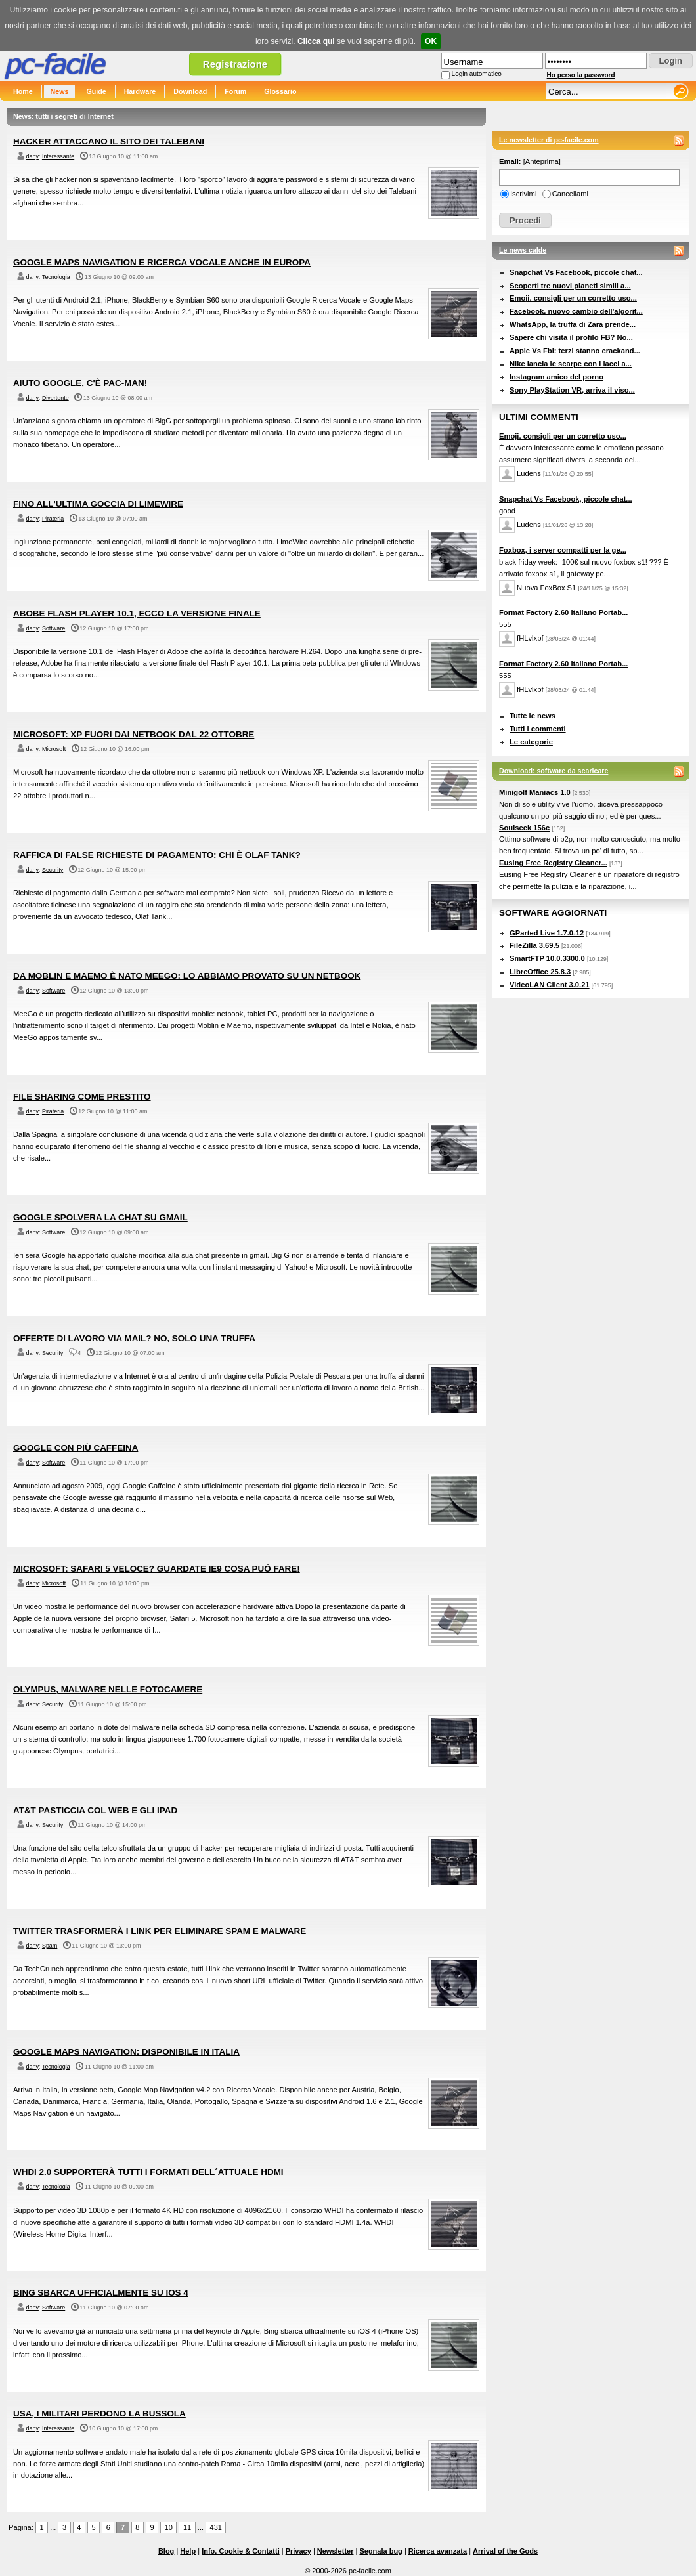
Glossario (280, 91)
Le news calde (522, 250)
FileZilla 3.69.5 (534, 945)
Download (190, 91)
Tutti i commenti (538, 729)
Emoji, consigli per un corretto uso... (573, 298)
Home (23, 91)
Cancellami (570, 194)
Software (53, 628)
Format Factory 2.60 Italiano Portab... (563, 612)
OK (431, 41)
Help (188, 2551)
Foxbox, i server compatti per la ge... (562, 550)
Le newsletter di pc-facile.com (549, 140)
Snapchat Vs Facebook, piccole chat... (576, 272)
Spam (49, 1946)
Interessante (58, 156)
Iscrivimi (523, 194)
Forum (235, 91)
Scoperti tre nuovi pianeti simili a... (570, 286)
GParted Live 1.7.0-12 (547, 933)
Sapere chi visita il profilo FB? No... (571, 337)
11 (187, 2527)
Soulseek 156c (524, 828)
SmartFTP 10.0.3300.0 (547, 958)
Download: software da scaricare (553, 771)
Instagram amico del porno (556, 377)
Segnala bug (380, 2551)
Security (52, 870)
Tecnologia (56, 277)
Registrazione (235, 64)
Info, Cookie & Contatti (241, 2551)
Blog (166, 2551)
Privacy (298, 2551)
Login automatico (477, 73)
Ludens (529, 473)
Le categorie (531, 742)
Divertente (55, 398)
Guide (96, 91)
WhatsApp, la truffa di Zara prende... (573, 324)
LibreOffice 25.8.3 (540, 972)
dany (32, 156)
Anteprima (542, 161)
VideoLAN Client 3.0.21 (550, 985)
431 (216, 2527)
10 (169, 2527)
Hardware (140, 91)
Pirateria (53, 518)
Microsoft (54, 749)
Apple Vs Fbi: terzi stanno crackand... (575, 350)
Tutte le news (532, 715)
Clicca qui (316, 41)
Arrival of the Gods (505, 2551)
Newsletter (335, 2551)
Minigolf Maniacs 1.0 (535, 792)
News (60, 91)
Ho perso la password (581, 75)
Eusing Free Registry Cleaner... (553, 863)
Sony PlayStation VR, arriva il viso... (572, 390)
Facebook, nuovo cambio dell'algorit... (576, 311)
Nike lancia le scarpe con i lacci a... (571, 364)
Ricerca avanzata (437, 2551)
